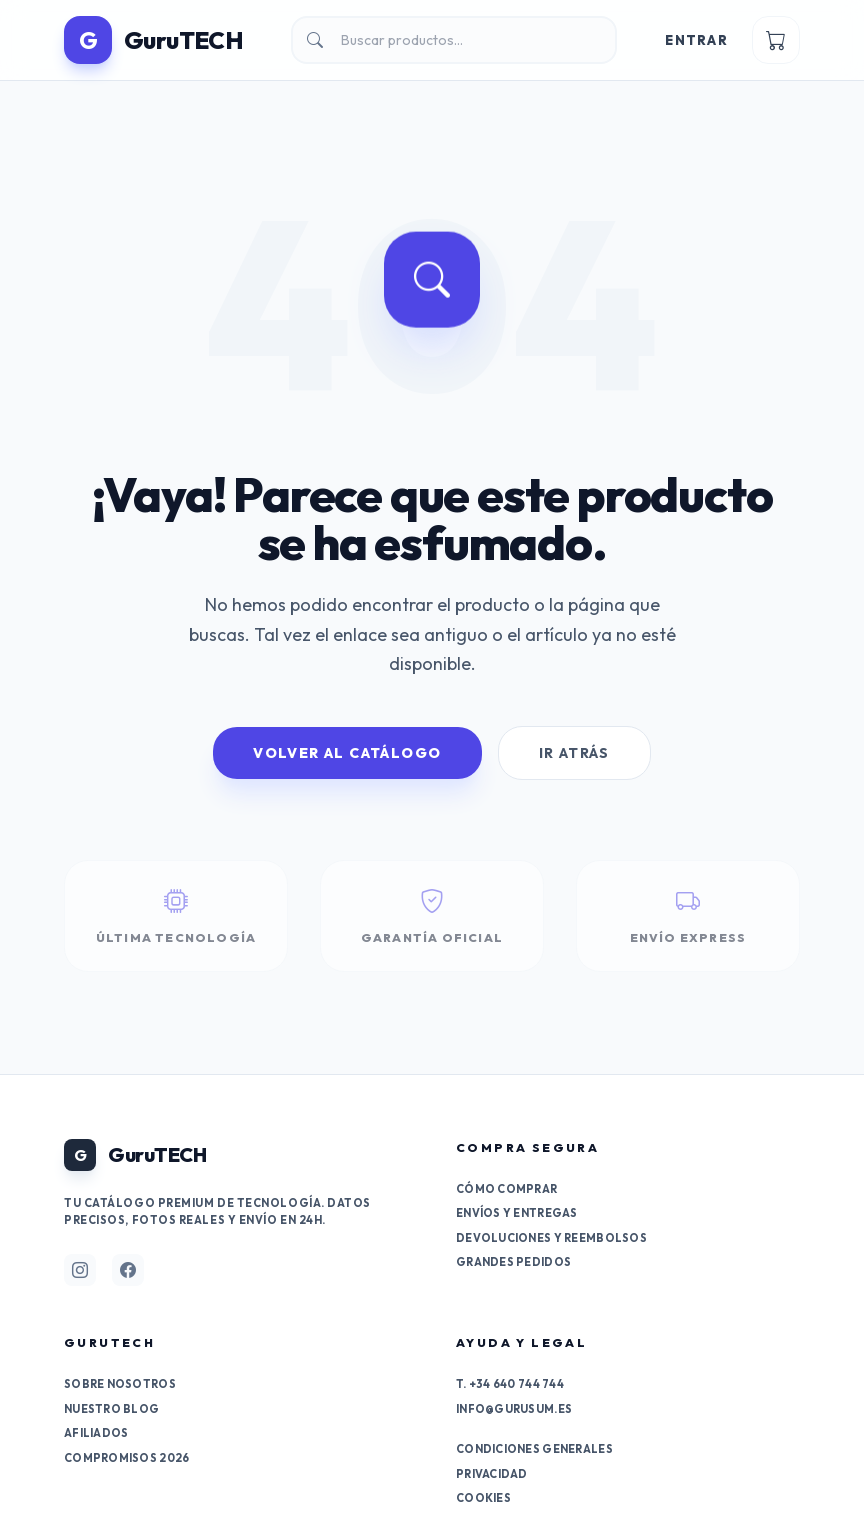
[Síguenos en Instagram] (80, 1270)
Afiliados (96, 1433)
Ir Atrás (574, 753)
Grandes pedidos (513, 1262)
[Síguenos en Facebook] (128, 1270)
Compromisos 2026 (126, 1458)
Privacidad (492, 1474)
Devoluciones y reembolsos (551, 1238)
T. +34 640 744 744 (510, 1384)
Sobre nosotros (120, 1384)
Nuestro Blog (111, 1409)
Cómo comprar (506, 1189)
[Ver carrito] (776, 40)
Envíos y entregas (517, 1213)
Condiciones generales (534, 1449)
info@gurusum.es (514, 1409)
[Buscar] (454, 40)
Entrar (696, 40)
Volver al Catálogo (347, 753)
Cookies (483, 1498)
